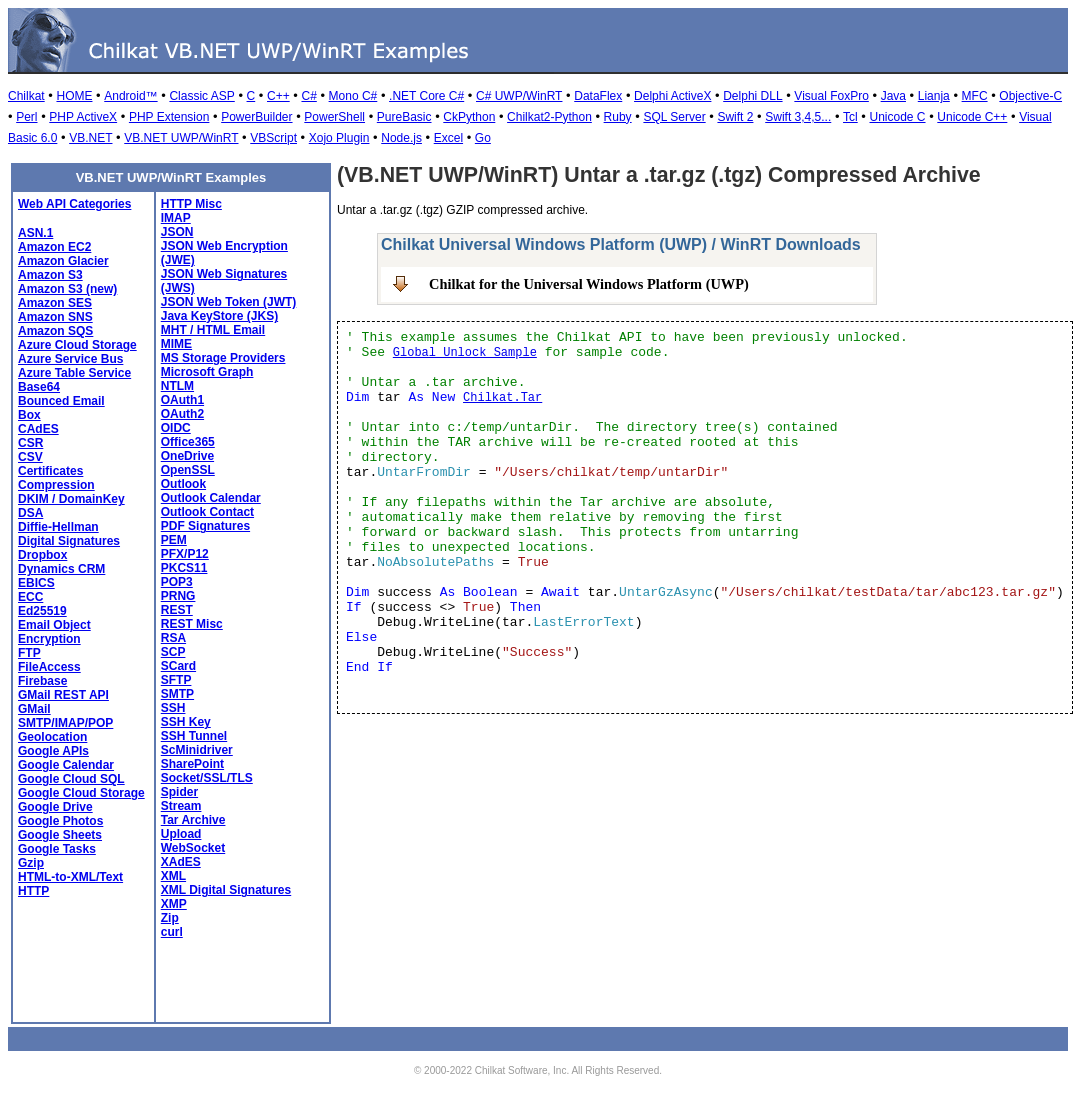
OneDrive (187, 456)
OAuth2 (182, 414)
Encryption (49, 639)
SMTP (177, 694)
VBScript (273, 138)
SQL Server (674, 117)
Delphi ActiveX (672, 96)
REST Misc (192, 624)
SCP (173, 652)
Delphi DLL (752, 96)
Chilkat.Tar (502, 398)
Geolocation (52, 737)
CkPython (469, 117)
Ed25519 (42, 611)
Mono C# (353, 96)
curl (172, 932)
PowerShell (334, 117)
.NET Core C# (426, 96)
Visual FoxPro (831, 96)
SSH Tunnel (194, 736)
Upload (181, 834)
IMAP (176, 218)
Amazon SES (55, 303)
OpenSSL (188, 470)
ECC (30, 597)
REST (177, 610)
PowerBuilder (256, 117)
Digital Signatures (69, 541)
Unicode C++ (972, 117)
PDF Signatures (205, 526)
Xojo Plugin (339, 138)
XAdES (181, 862)
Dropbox (42, 555)
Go (483, 138)
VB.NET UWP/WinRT (181, 138)
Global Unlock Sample (465, 353)
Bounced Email (61, 401)
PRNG (178, 596)
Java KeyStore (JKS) (219, 316)
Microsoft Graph (207, 372)
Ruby (618, 117)
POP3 (177, 582)
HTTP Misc (191, 204)
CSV (30, 457)
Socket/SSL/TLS (207, 778)
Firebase (42, 681)
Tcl (850, 117)
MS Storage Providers (223, 358)
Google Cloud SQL (71, 779)
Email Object (54, 625)
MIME (176, 344)
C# (308, 96)
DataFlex (598, 96)
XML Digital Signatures (226, 890)
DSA (30, 513)
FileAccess (49, 667)
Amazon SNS (55, 317)
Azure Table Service (74, 373)
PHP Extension (169, 117)
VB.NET (90, 138)
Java (893, 96)
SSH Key (186, 722)
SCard (178, 666)
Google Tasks (57, 849)
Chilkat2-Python (549, 117)
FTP (29, 653)
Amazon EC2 (54, 247)
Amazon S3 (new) (67, 289)
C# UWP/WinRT (519, 96)
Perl (26, 117)
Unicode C (898, 117)
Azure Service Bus (70, 359)
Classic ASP (201, 96)
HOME (74, 96)
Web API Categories (74, 204)
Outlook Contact (207, 512)
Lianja (934, 96)
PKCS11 (184, 568)
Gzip (31, 863)
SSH (173, 708)
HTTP (33, 891)
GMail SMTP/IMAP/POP (65, 716)
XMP (174, 904)
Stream (181, 806)
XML (173, 876)
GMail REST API (63, 695)
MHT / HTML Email (213, 330)
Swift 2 (735, 117)
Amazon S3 (50, 275)
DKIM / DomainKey (71, 499)
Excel (448, 138)
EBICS (36, 583)
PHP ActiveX (83, 117)
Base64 (39, 387)
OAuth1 (182, 400)
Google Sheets (60, 835)
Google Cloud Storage (81, 793)
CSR (30, 443)
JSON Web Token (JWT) (229, 302)
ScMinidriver (197, 750)
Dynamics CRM (61, 569)
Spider (179, 792)
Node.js (401, 138)
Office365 (188, 442)
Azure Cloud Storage (77, 345)
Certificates (50, 471)
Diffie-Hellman (58, 527)
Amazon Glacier (63, 261)
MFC (975, 96)
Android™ (130, 96)
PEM (174, 540)
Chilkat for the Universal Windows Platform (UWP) (589, 284)
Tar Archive (193, 820)
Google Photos (60, 821)
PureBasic (404, 117)
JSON (177, 232)
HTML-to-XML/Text (70, 877)
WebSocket (193, 848)
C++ (278, 96)
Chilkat (26, 96)
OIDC (176, 428)
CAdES (38, 429)
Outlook (183, 484)
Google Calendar (66, 765)
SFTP (176, 680)
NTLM (177, 386)
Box (29, 415)
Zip (170, 918)
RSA (173, 638)
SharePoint (192, 764)
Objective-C (1030, 96)
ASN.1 (35, 233)
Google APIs (53, 751)
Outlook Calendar (211, 498)
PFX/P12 (185, 554)
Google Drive (55, 807)
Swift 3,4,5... (798, 117)
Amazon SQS (55, 331)
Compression (56, 485)
